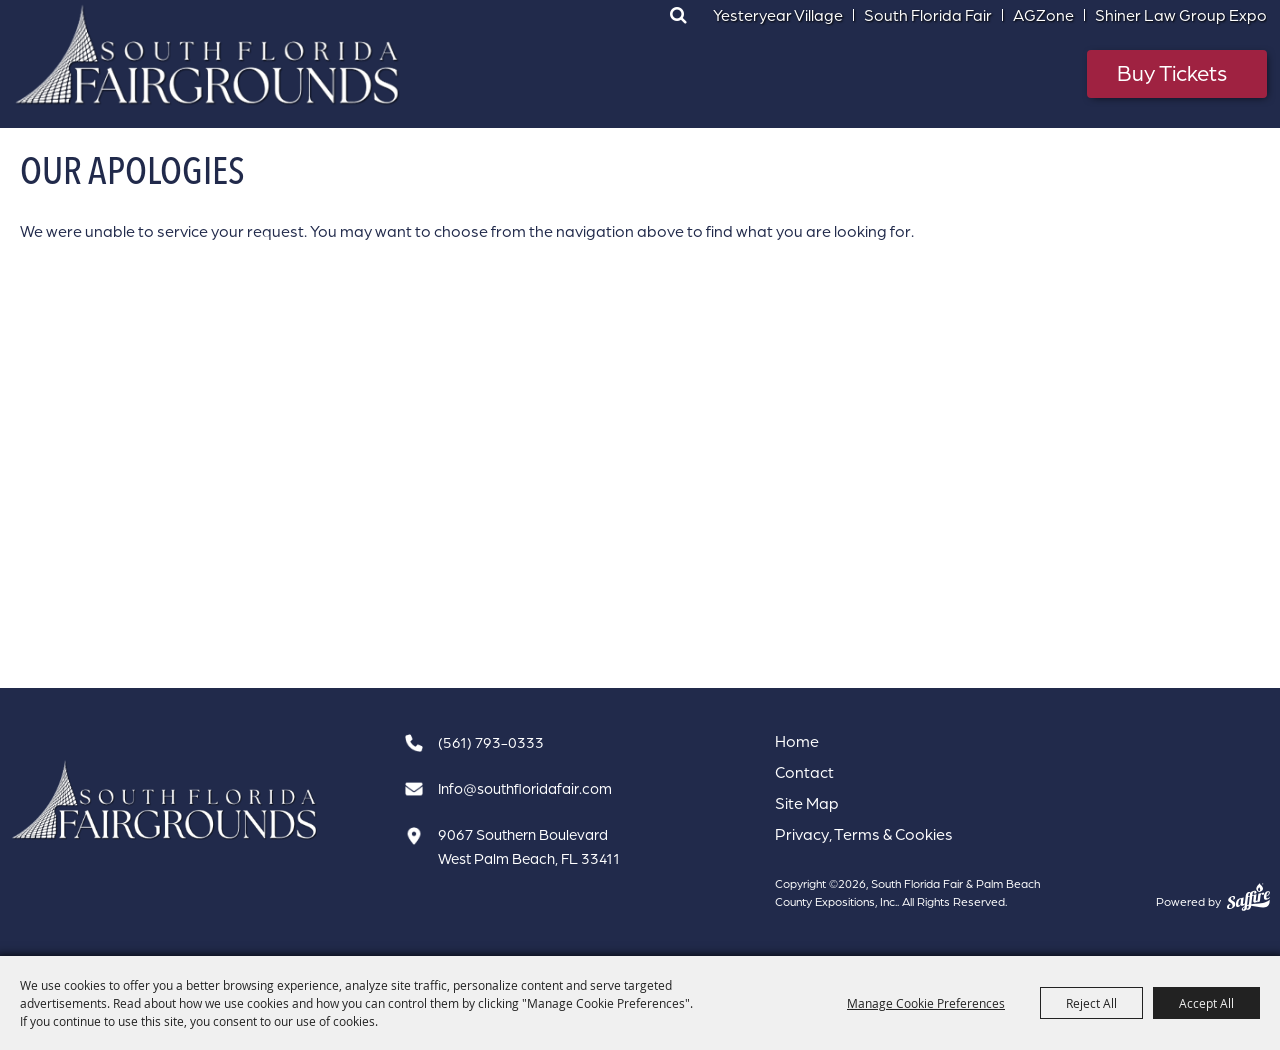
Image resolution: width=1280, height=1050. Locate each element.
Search (678, 15)
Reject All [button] (1091, 1003)
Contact (804, 772)
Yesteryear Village (778, 15)
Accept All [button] (1206, 1003)
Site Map (807, 803)
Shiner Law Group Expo (1181, 15)
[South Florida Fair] (165, 800)
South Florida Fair (928, 15)
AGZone (1043, 15)
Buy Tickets (1172, 72)
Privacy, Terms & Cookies (864, 834)
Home (797, 741)
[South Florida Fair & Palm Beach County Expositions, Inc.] (208, 55)
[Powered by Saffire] (1248, 897)
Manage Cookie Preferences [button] (926, 1003)
